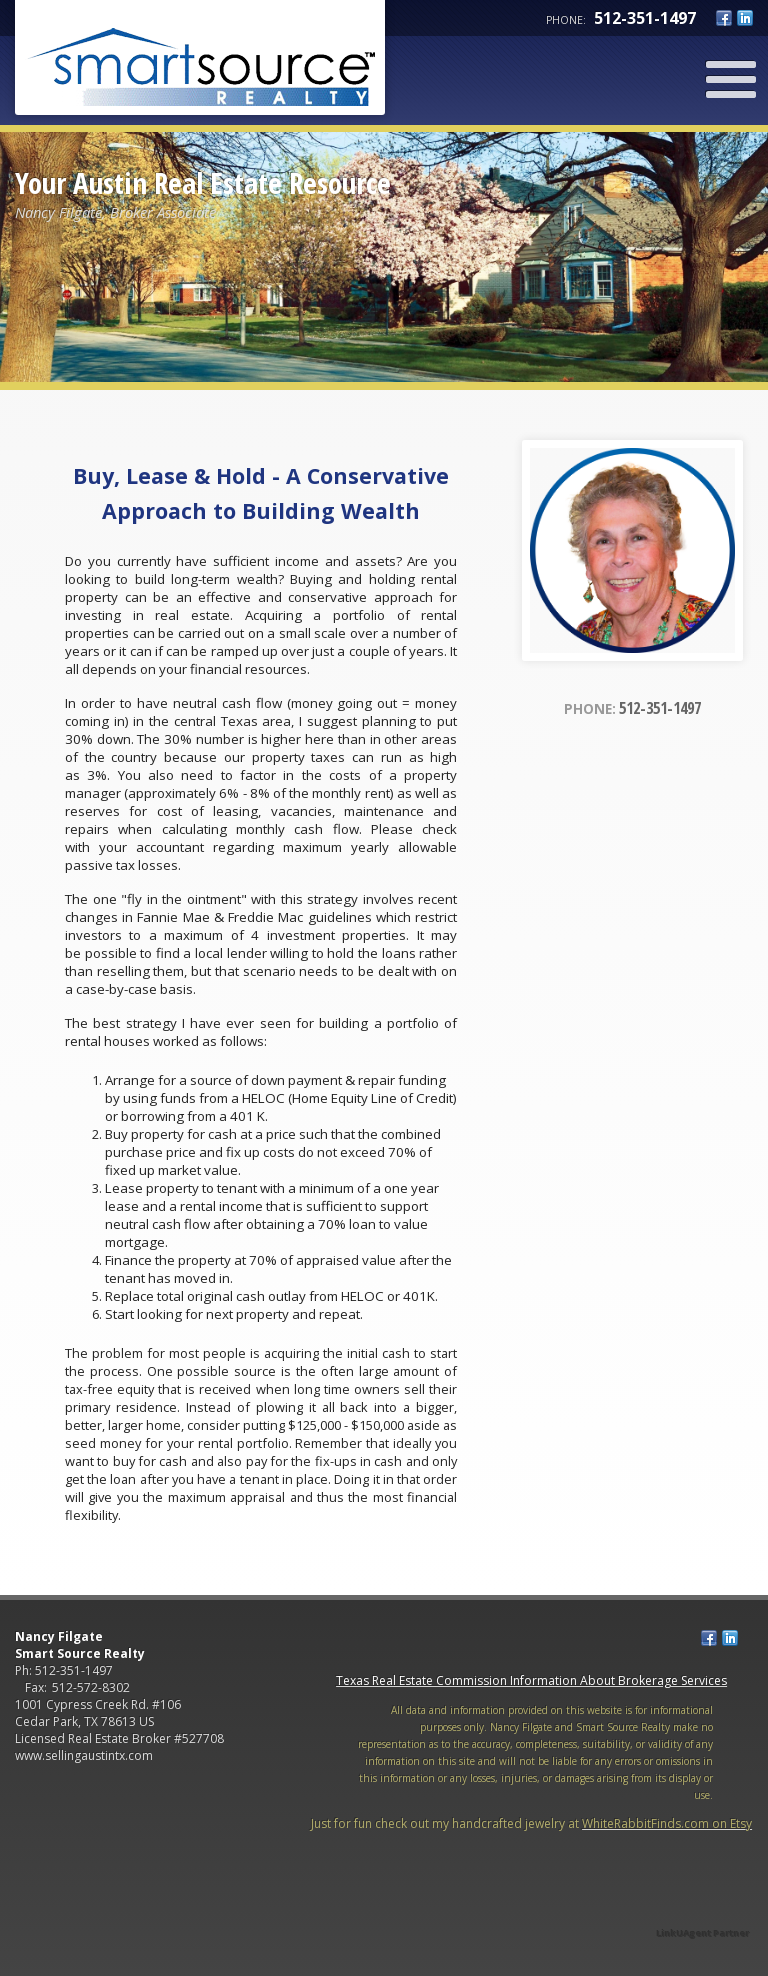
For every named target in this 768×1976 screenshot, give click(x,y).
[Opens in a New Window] (703, 1904)
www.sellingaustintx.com (84, 1755)
